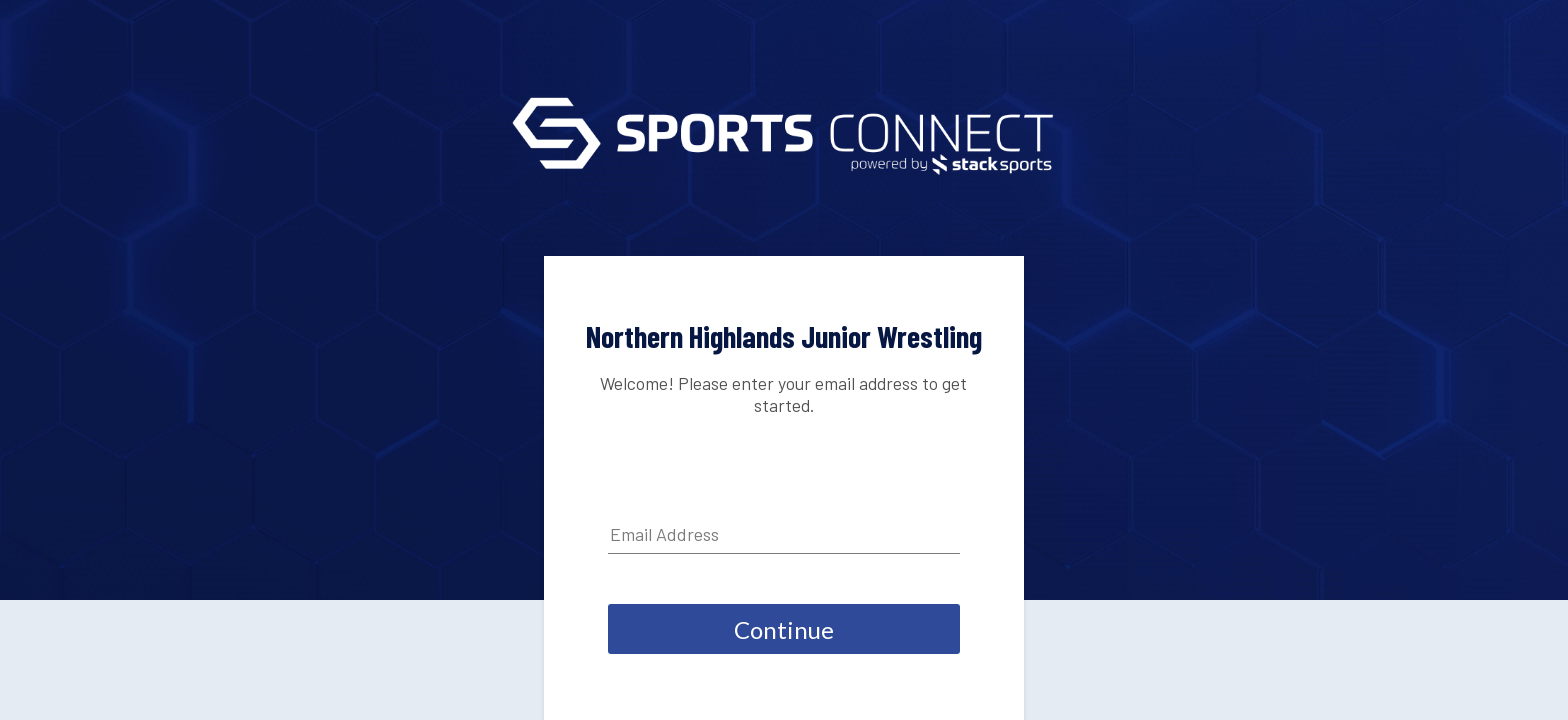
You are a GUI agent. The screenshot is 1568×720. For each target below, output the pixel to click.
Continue (784, 629)
